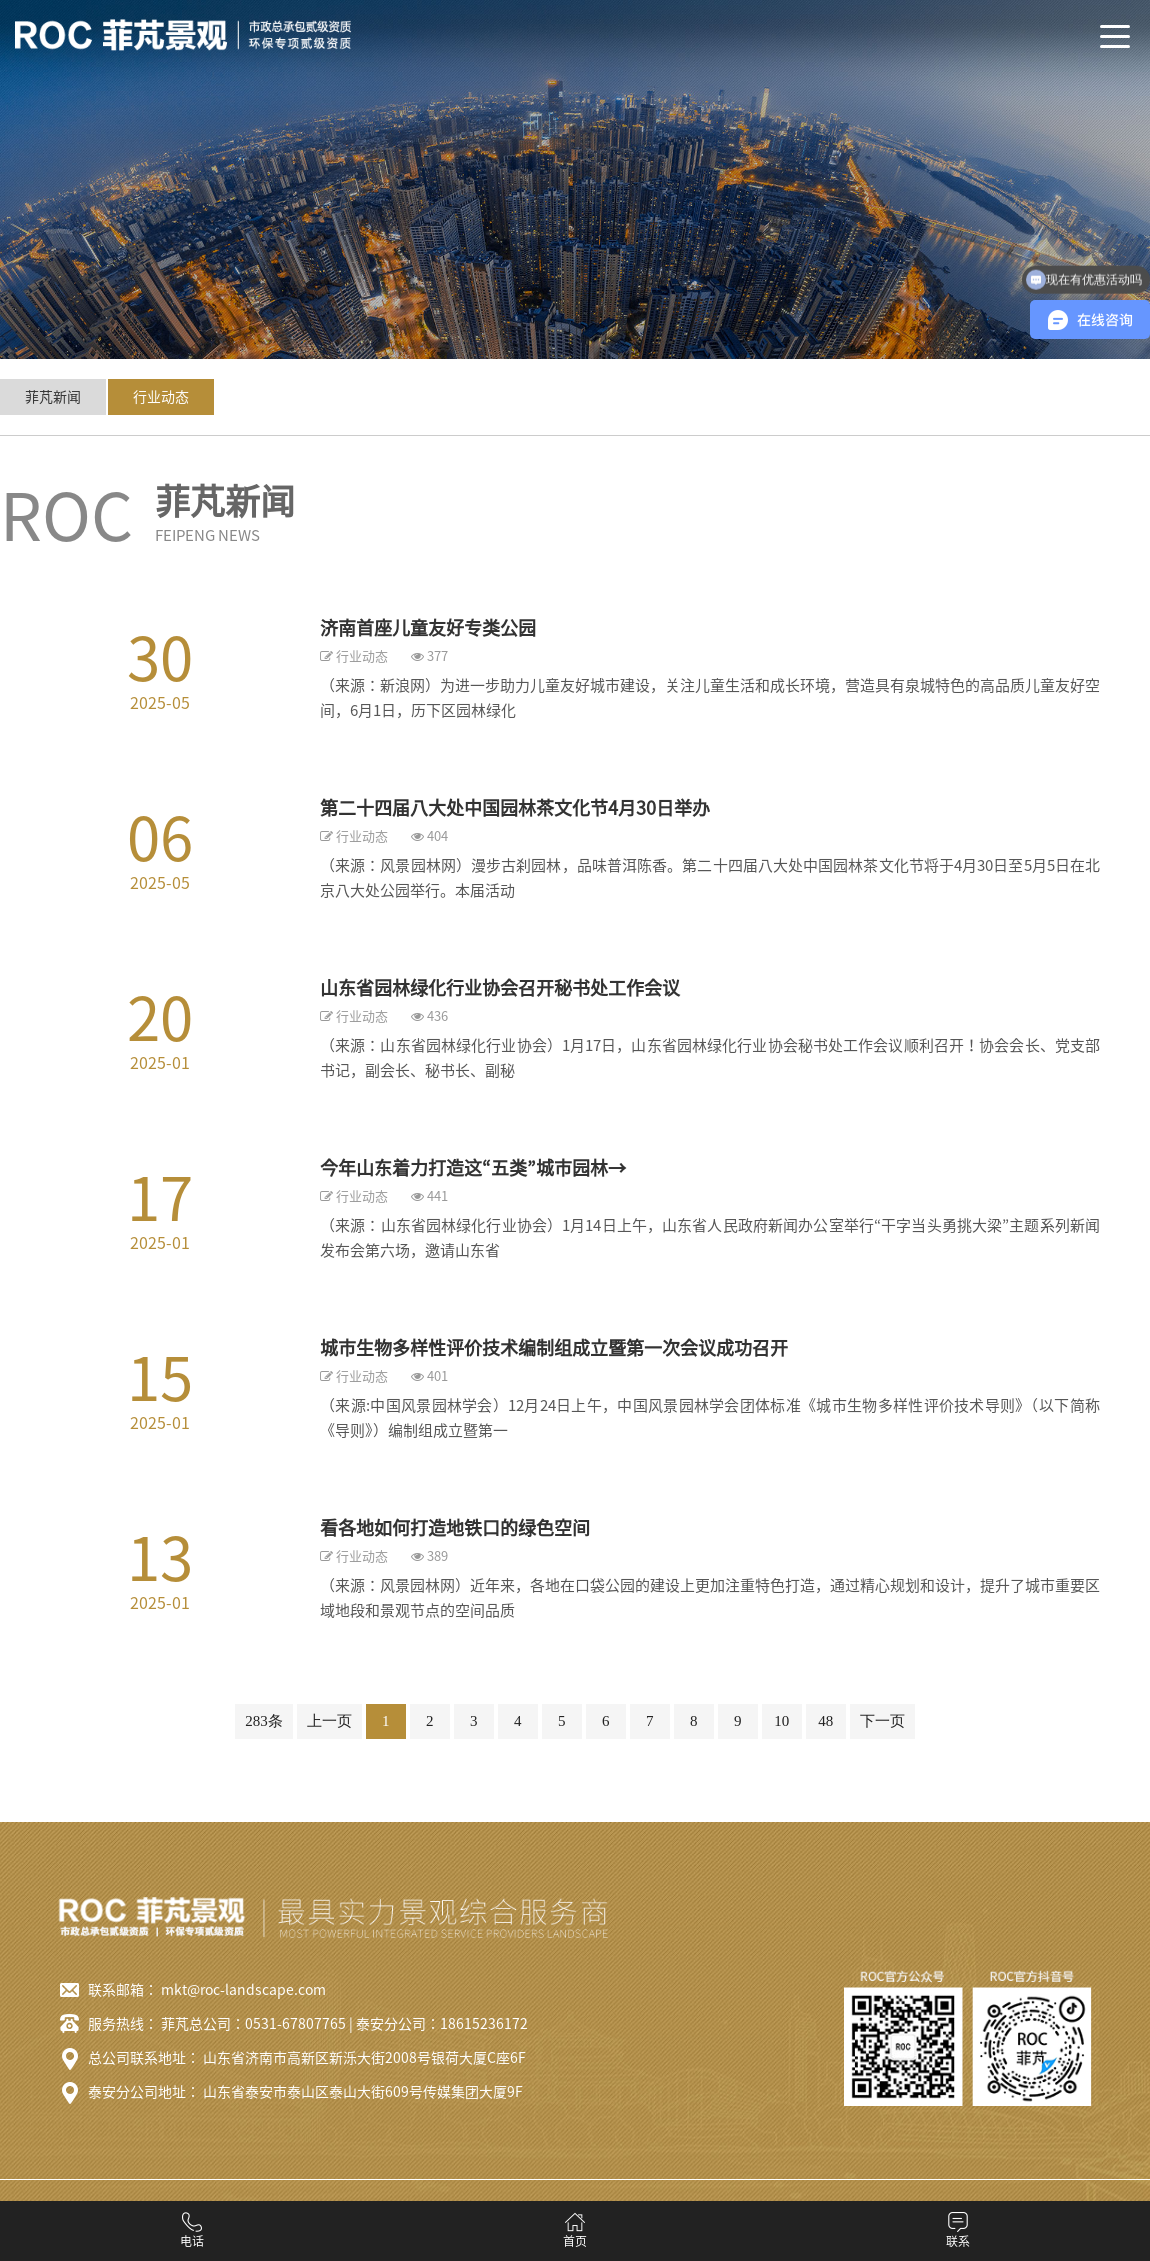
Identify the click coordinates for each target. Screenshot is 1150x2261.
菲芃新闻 (53, 397)
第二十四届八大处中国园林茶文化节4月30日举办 (515, 808)
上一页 (329, 1721)
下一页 (882, 1721)
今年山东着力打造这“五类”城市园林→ (473, 1168)
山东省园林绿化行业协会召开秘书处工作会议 (500, 988)
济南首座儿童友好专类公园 (428, 628)
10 (781, 1721)
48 (825, 1721)
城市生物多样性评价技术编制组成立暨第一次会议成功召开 (554, 1348)
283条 (264, 1721)
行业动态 (161, 397)
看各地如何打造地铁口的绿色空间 (455, 1528)
